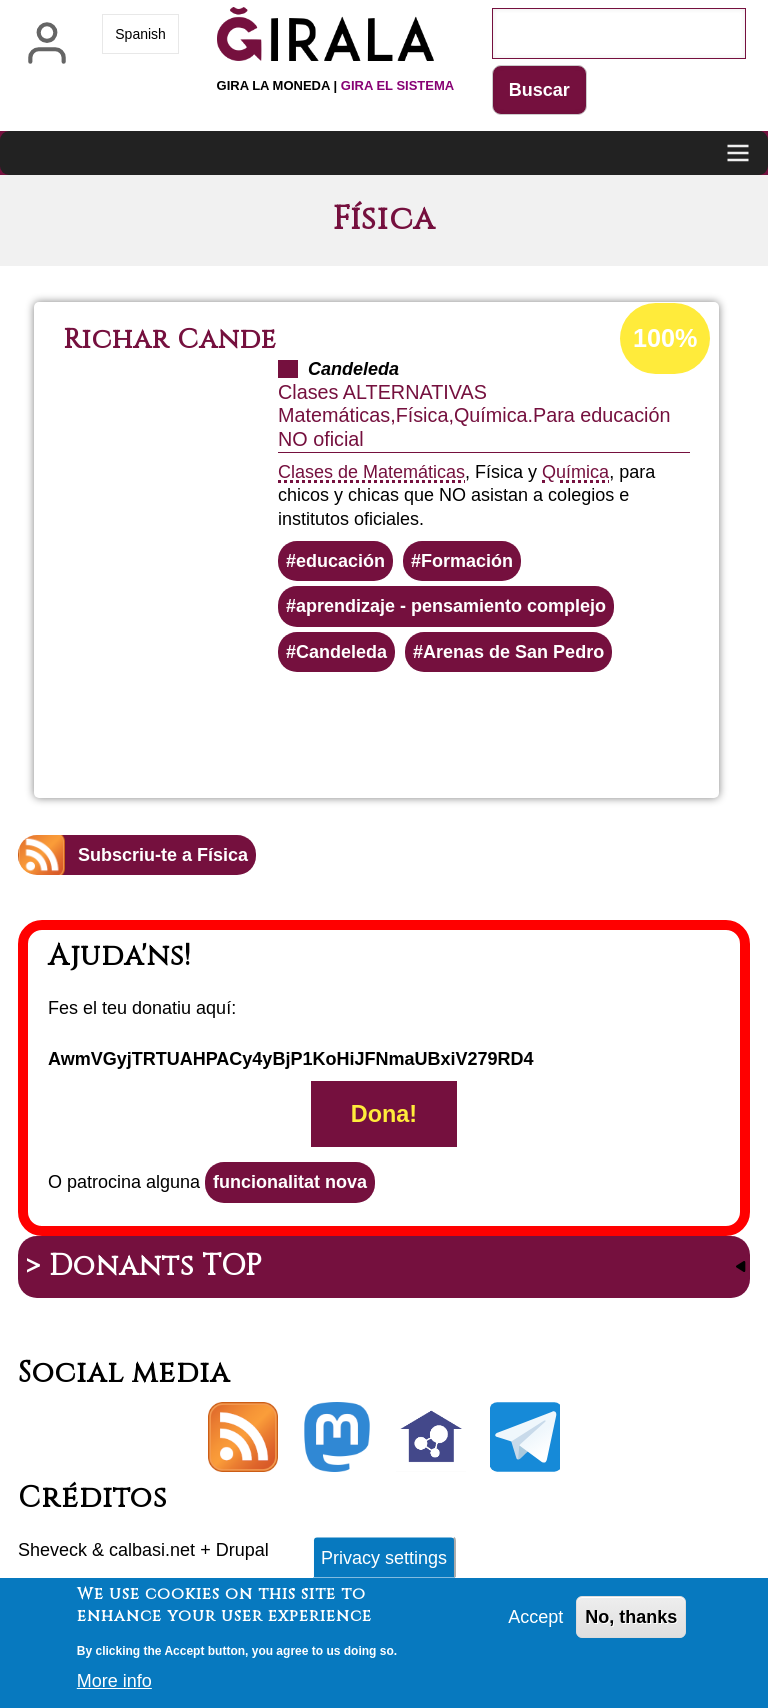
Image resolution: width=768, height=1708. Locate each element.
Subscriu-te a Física (163, 855)
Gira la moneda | (336, 85)
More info (114, 1689)
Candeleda (341, 652)
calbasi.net (152, 1550)
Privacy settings (384, 1565)
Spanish (140, 34)
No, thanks (631, 1625)
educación (340, 561)
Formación (467, 561)
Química (575, 472)
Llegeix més (453, 726)
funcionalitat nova (290, 1182)
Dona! (384, 1114)
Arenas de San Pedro (513, 652)
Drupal (242, 1550)
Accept (535, 1625)
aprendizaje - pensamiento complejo (451, 606)
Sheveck (52, 1550)
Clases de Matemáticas (371, 472)
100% (665, 338)
